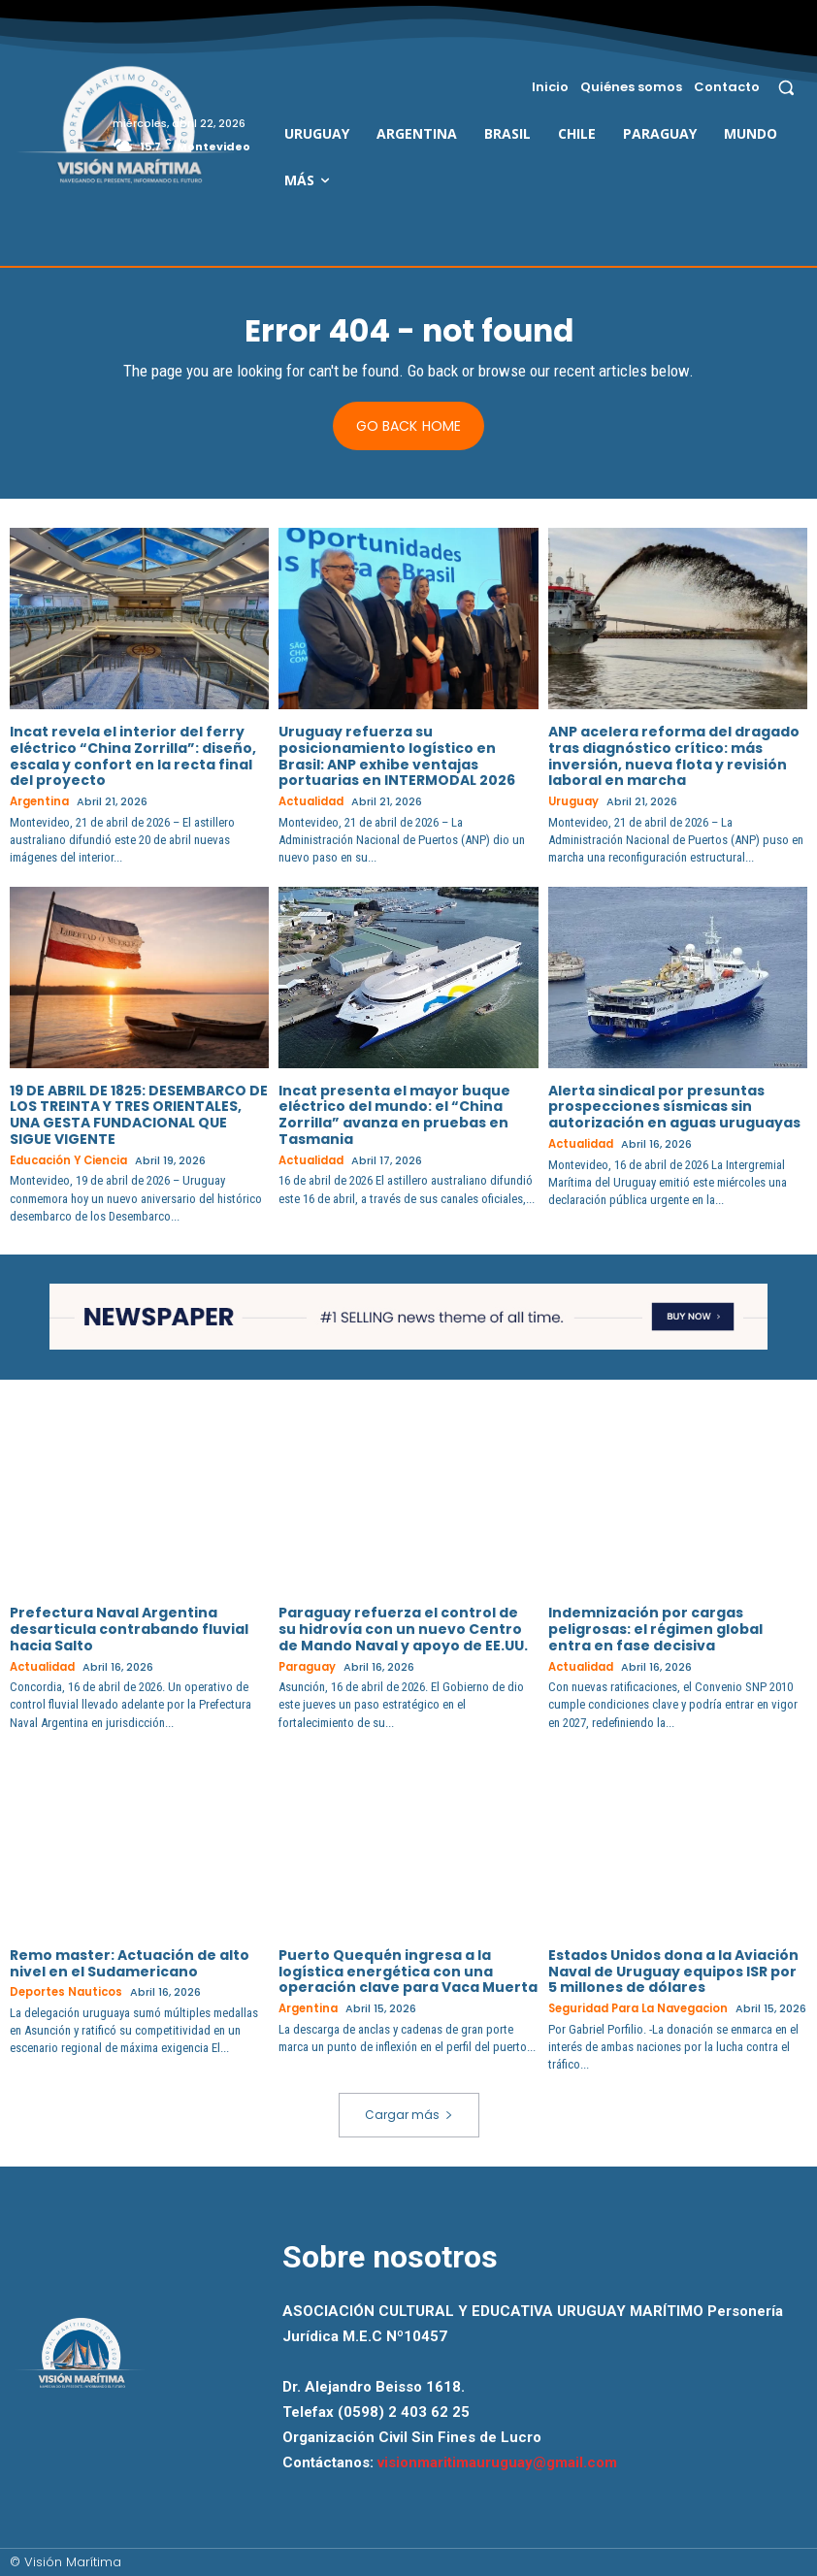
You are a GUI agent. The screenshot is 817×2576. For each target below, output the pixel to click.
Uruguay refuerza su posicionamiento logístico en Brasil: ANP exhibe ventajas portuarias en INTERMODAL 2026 (396, 756)
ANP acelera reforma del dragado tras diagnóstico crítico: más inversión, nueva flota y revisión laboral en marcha (674, 756)
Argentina (40, 803)
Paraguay (307, 1666)
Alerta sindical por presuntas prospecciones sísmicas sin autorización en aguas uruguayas (674, 1107)
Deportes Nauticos (66, 1991)
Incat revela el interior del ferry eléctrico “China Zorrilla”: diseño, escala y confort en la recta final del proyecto (133, 756)
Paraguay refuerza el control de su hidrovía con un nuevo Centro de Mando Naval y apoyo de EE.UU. (403, 1629)
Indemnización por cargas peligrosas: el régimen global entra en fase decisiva (655, 1629)
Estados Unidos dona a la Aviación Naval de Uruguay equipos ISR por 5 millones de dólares (673, 1970)
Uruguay (573, 803)
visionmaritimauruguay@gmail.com (497, 2461)
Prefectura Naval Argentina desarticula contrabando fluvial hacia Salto (129, 1629)
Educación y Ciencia (69, 1161)
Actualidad (310, 803)
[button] (786, 87)
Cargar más (409, 2113)
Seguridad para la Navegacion (638, 2008)
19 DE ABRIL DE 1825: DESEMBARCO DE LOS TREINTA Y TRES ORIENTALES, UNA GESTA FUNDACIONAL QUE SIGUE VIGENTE (139, 1115)
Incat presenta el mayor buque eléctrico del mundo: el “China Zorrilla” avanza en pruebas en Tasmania (394, 1115)
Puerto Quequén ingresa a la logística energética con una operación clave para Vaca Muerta (408, 1970)
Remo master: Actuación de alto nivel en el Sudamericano (129, 1962)
